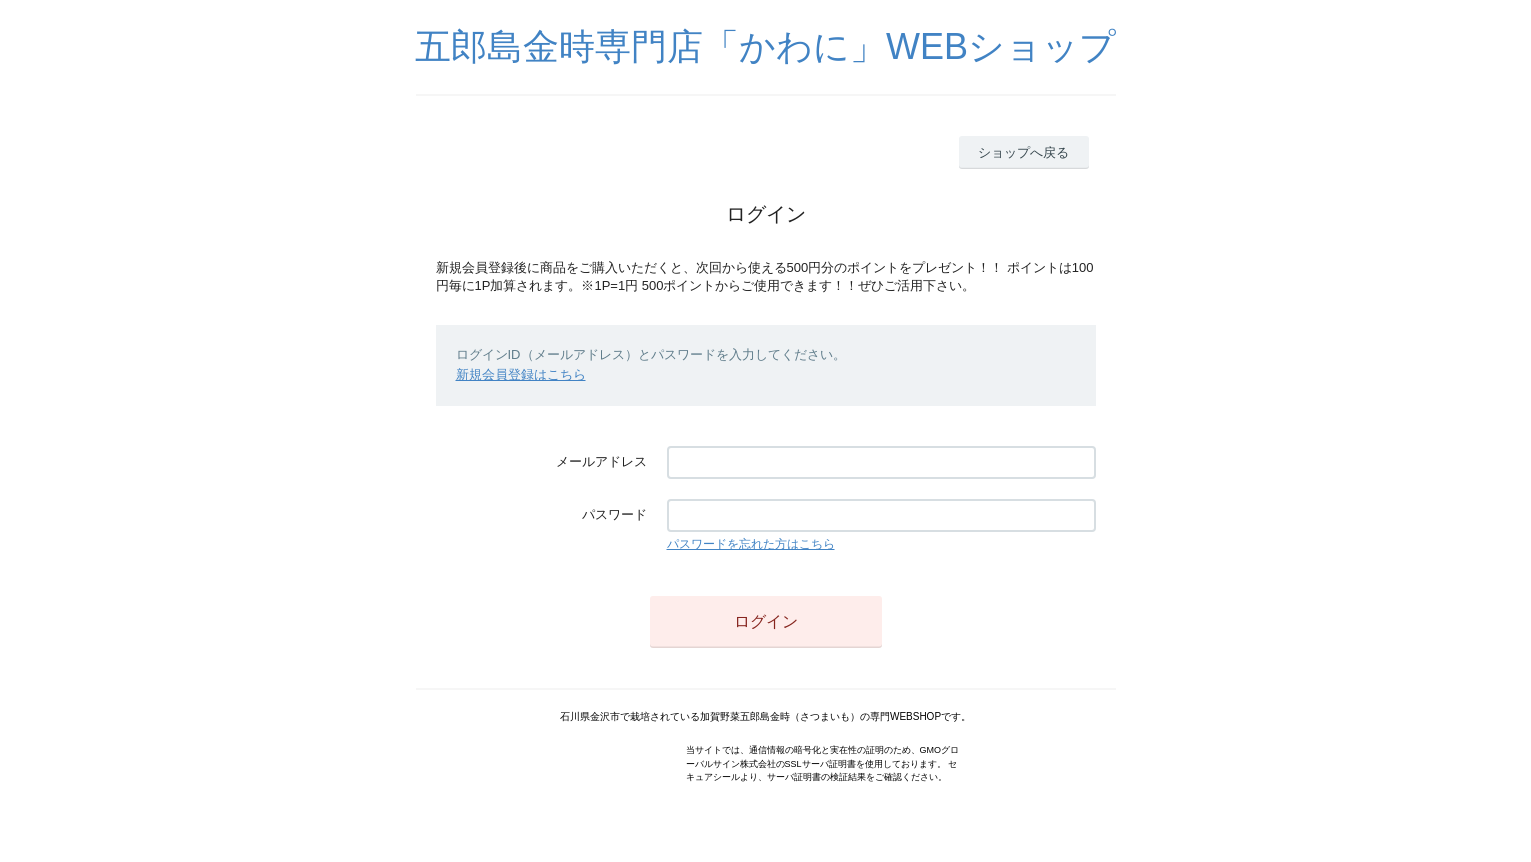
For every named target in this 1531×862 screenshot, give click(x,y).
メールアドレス (601, 461)
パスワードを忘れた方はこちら (751, 544)
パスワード (614, 514)
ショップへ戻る (1023, 152)
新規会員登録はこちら (521, 374)
